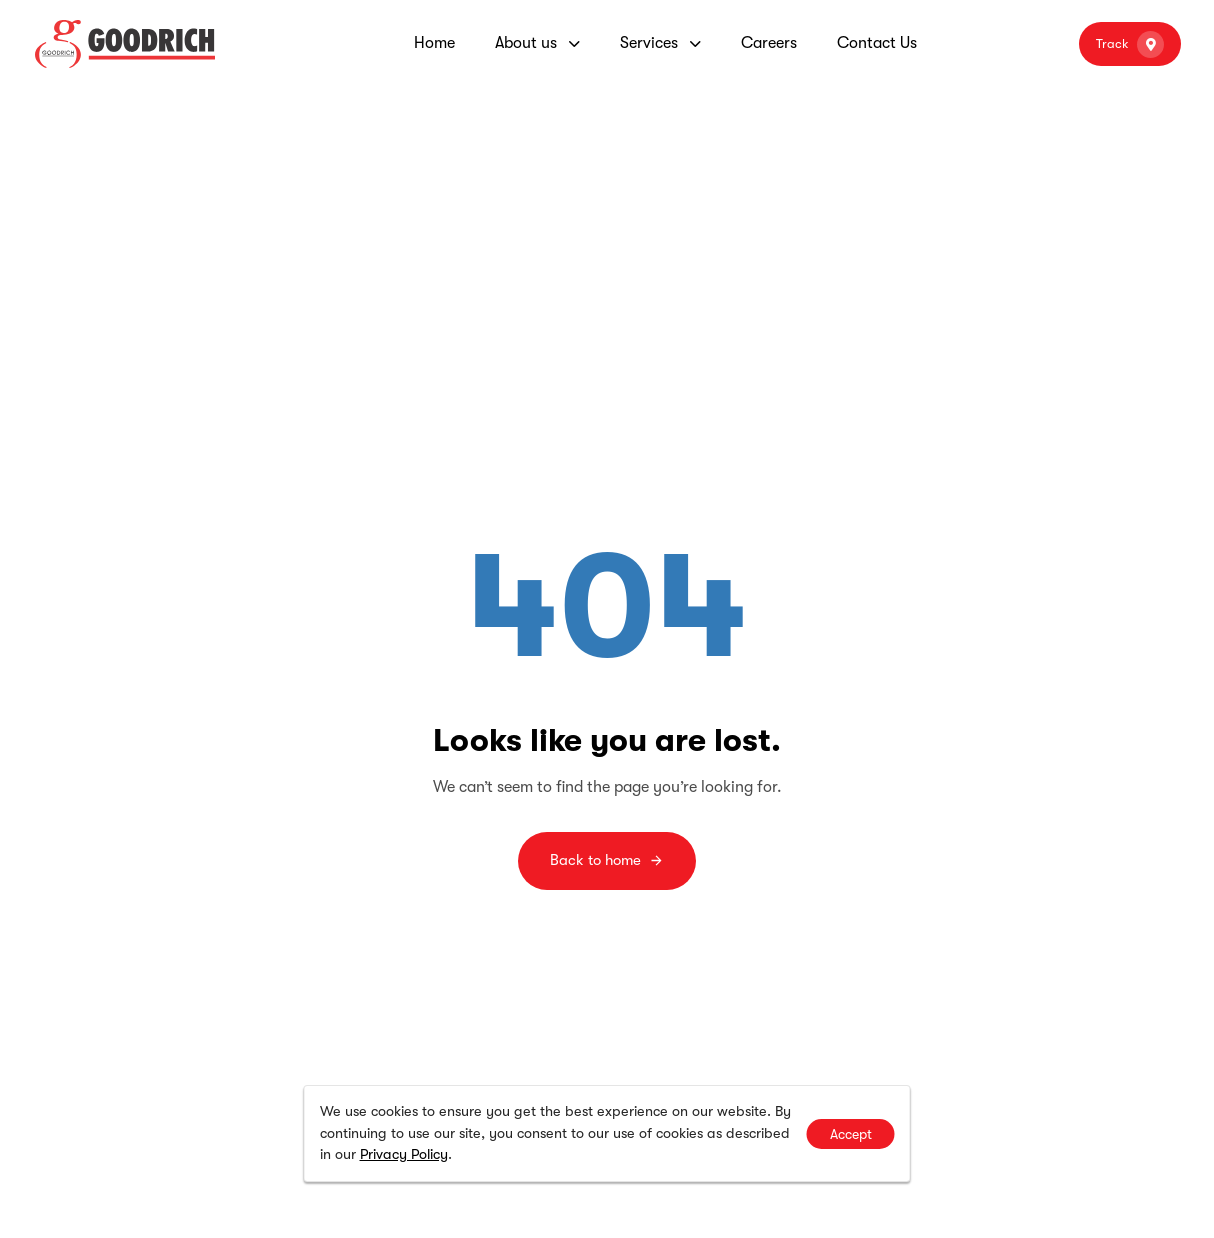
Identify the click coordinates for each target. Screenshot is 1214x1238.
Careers (769, 43)
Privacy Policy (404, 1154)
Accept (851, 1134)
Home (434, 43)
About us (537, 43)
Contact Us (877, 43)
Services (660, 43)
